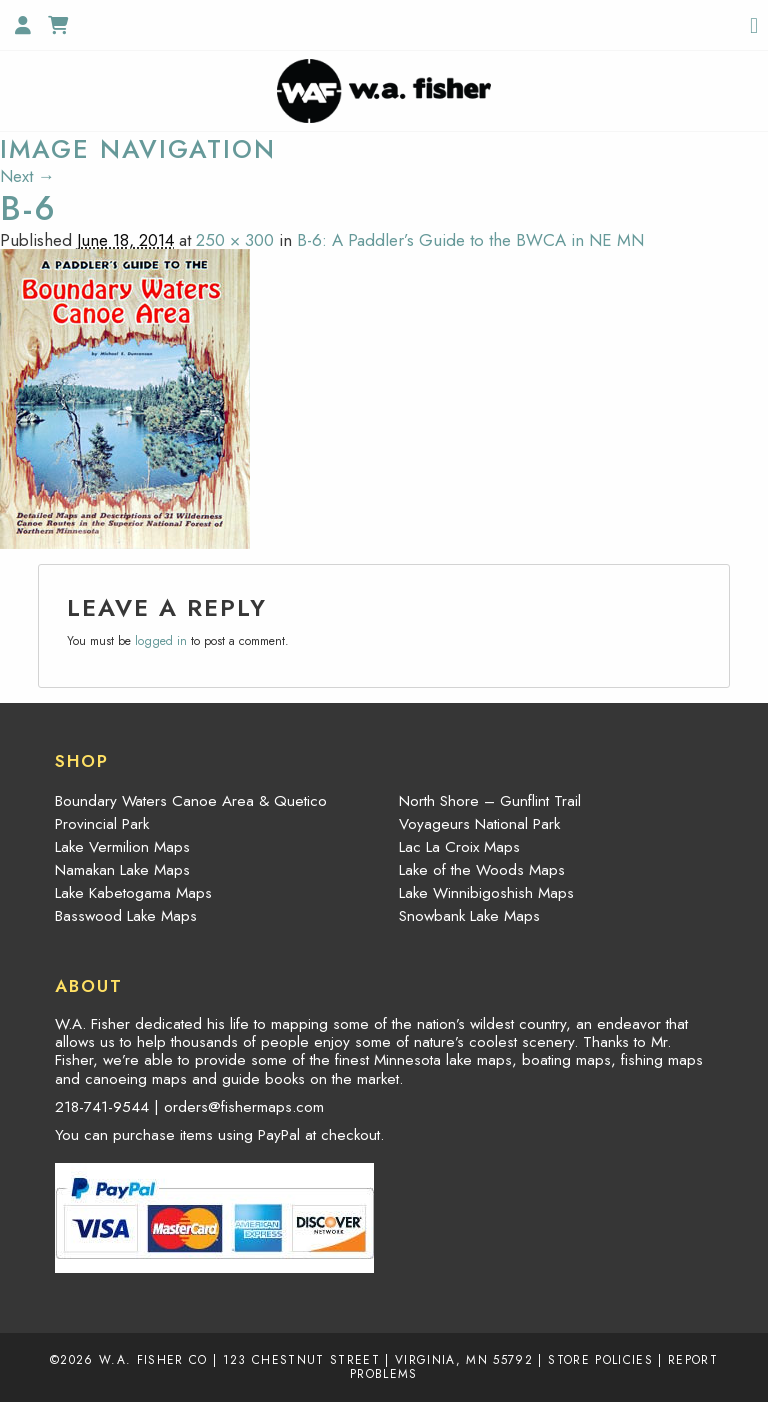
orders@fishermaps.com (244, 1107)
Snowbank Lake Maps (469, 916)
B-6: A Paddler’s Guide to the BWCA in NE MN (470, 240)
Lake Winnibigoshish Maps (486, 893)
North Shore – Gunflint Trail (490, 801)
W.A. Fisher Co (153, 1359)
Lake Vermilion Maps (122, 847)
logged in (161, 641)
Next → (27, 176)
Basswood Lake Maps (126, 916)
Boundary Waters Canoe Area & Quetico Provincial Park (191, 812)
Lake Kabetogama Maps (133, 893)
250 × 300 (235, 240)
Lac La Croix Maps (459, 847)
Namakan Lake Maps (122, 870)
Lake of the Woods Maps (482, 870)
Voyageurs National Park (479, 824)
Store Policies (600, 1359)
